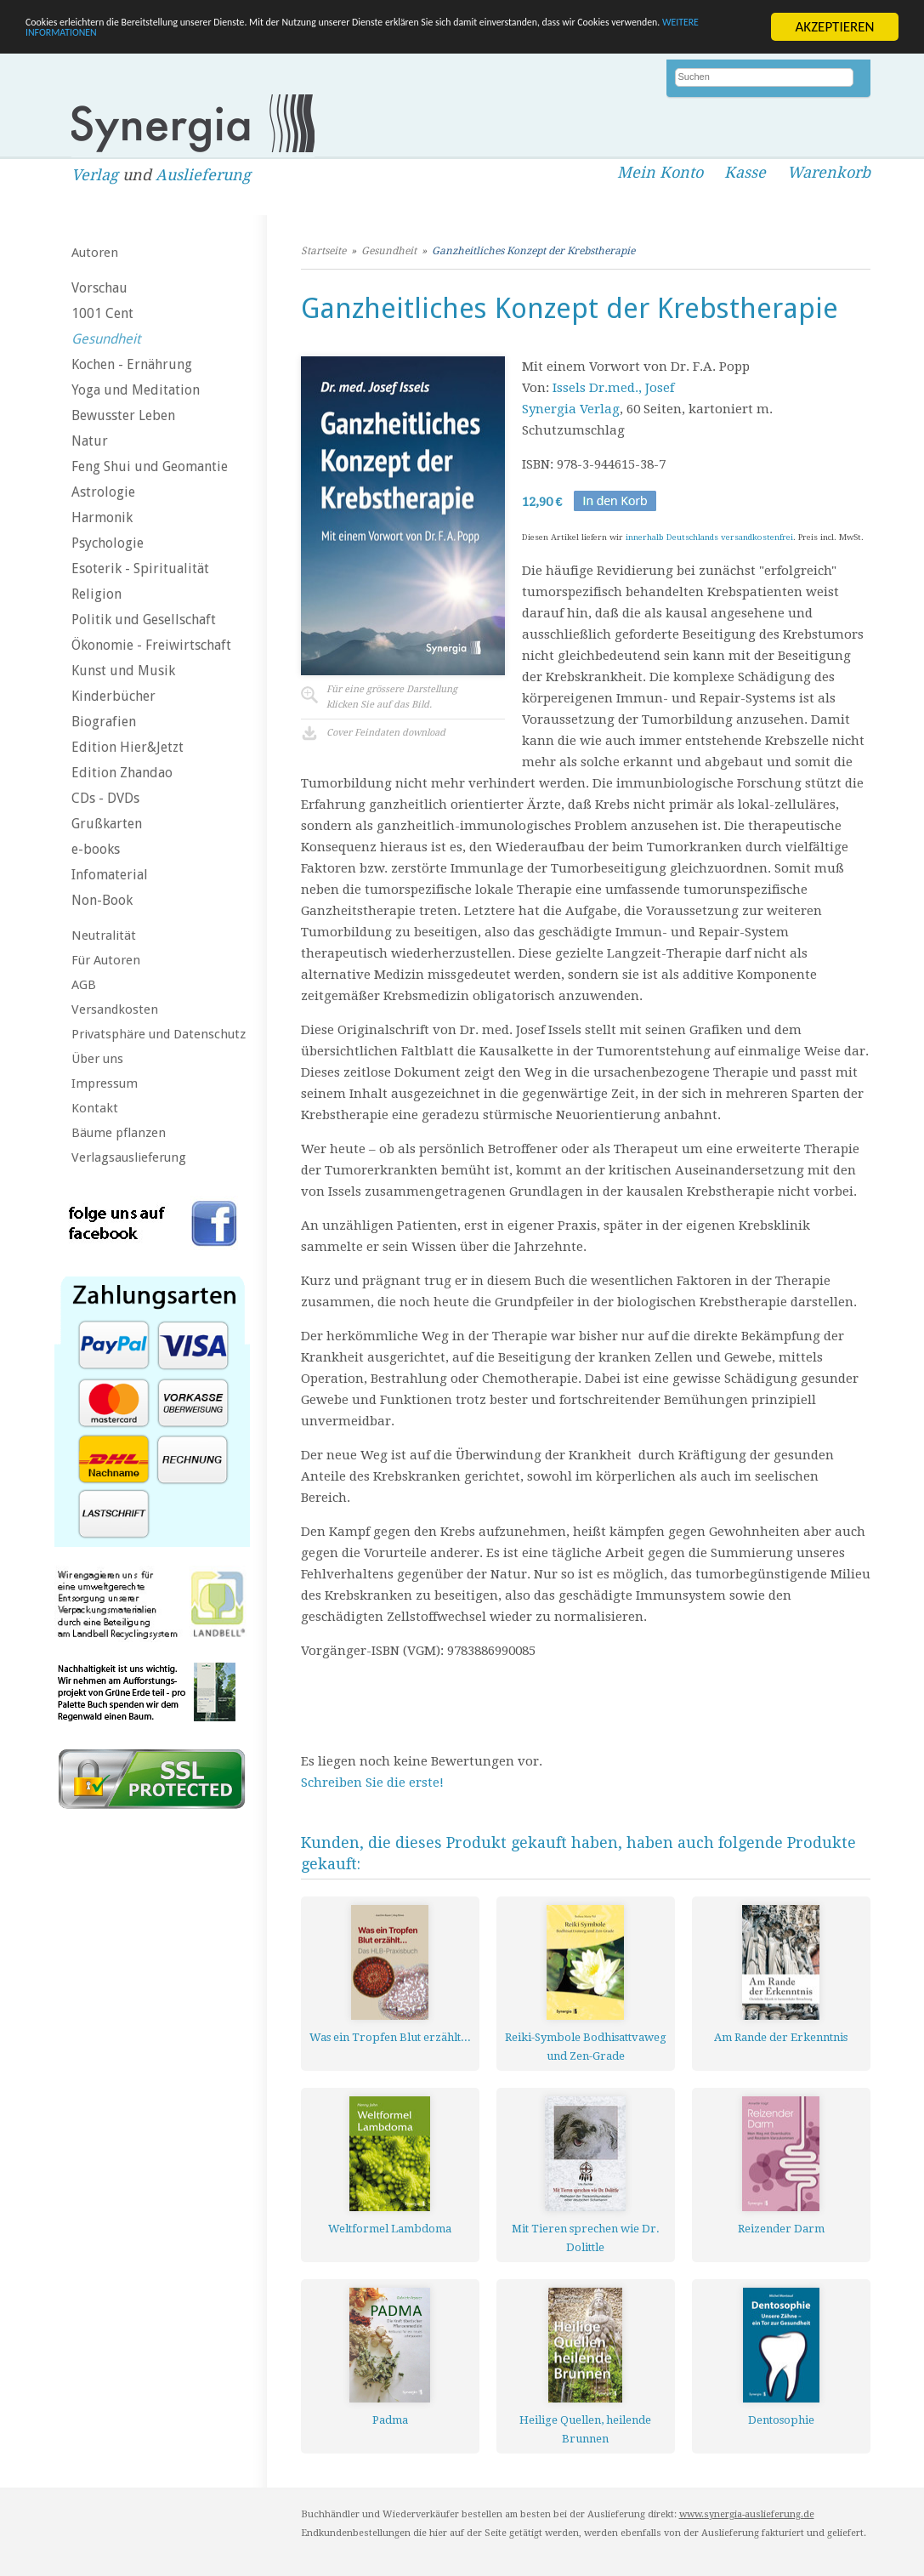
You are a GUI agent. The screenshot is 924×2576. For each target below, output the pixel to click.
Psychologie (107, 543)
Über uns (97, 1058)
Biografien (103, 722)
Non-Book (102, 900)
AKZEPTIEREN (834, 27)
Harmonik (102, 517)
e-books (95, 849)
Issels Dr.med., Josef (613, 387)
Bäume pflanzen (118, 1132)
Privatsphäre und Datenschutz (158, 1034)
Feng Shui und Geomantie (149, 466)
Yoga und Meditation (135, 390)
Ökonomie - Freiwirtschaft (151, 645)
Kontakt (94, 1108)
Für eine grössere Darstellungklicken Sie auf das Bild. (391, 697)
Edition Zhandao (122, 773)
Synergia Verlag (571, 409)
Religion (96, 594)
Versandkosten (114, 1009)
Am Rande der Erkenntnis (780, 2037)
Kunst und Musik (123, 670)
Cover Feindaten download (385, 732)
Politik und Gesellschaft (143, 619)
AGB (83, 984)
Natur (89, 441)
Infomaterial (109, 875)
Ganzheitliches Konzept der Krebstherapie (533, 251)
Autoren (94, 252)
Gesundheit (105, 339)
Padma (390, 2420)
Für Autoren (105, 960)
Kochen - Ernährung (131, 364)
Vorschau (99, 288)
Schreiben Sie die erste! (372, 1782)
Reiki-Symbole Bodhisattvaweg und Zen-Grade (585, 2046)
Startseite (323, 251)
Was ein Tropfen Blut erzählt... (390, 2037)
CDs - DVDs (105, 798)
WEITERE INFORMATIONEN (368, 41)
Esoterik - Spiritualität (140, 568)
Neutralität (103, 935)
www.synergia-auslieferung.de (746, 2514)
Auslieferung (203, 175)
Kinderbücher (113, 696)
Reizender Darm (781, 2228)
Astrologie (103, 492)
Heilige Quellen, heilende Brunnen (585, 2429)
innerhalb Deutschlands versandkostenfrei (709, 537)
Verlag (94, 175)
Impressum (104, 1083)
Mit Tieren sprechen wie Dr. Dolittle (586, 2238)
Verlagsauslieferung (128, 1157)
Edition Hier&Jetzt (127, 747)
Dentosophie (781, 2420)
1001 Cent (102, 313)
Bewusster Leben (123, 415)
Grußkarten (106, 824)
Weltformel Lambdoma (389, 2228)
